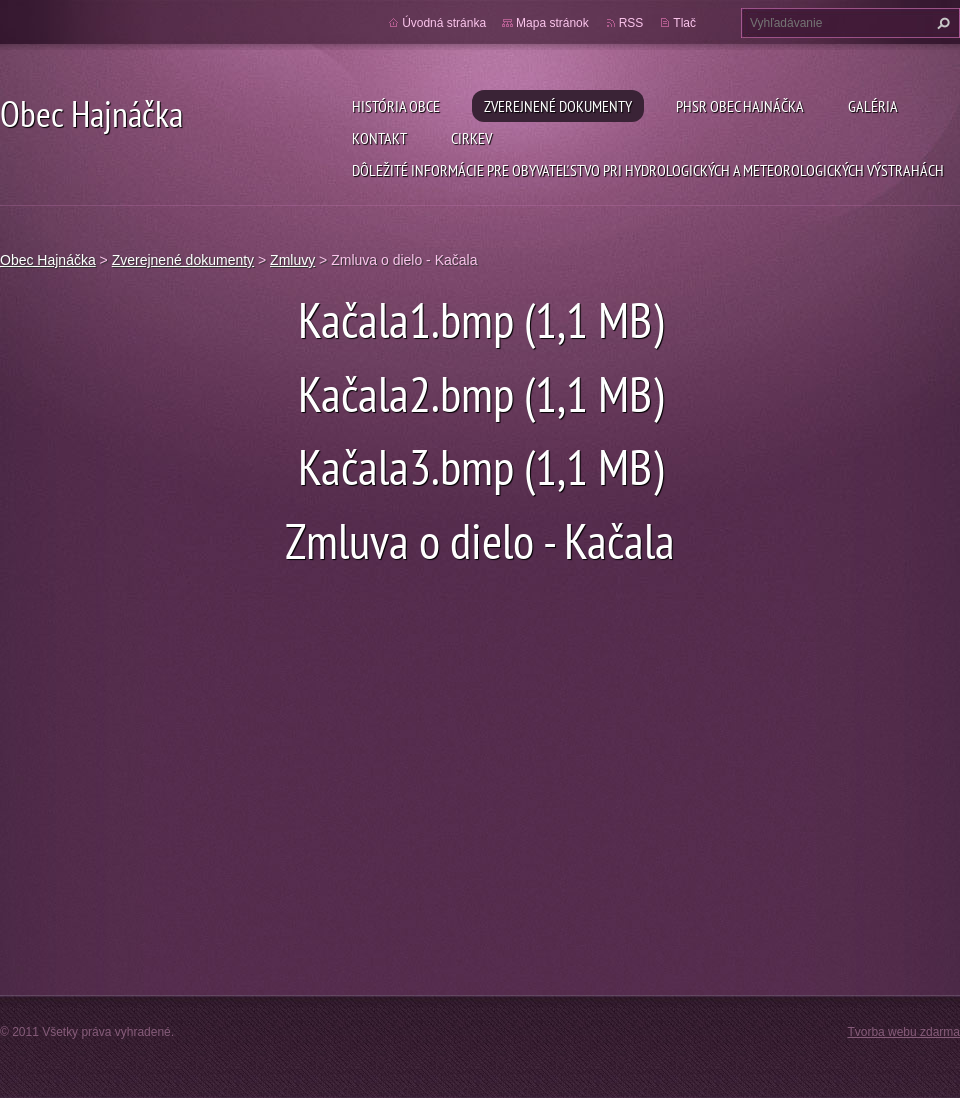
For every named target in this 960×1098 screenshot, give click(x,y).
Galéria (873, 106)
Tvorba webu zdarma (903, 1032)
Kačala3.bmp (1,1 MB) (480, 467)
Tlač (684, 23)
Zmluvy (292, 260)
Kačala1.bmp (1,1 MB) (480, 320)
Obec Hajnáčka (48, 260)
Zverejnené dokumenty (558, 106)
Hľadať (941, 23)
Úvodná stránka (444, 23)
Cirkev (471, 138)
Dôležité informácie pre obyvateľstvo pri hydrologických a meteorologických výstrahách (648, 170)
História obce (396, 106)
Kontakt (379, 138)
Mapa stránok (552, 23)
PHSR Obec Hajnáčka (740, 106)
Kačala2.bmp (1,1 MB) (480, 394)
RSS (631, 23)
